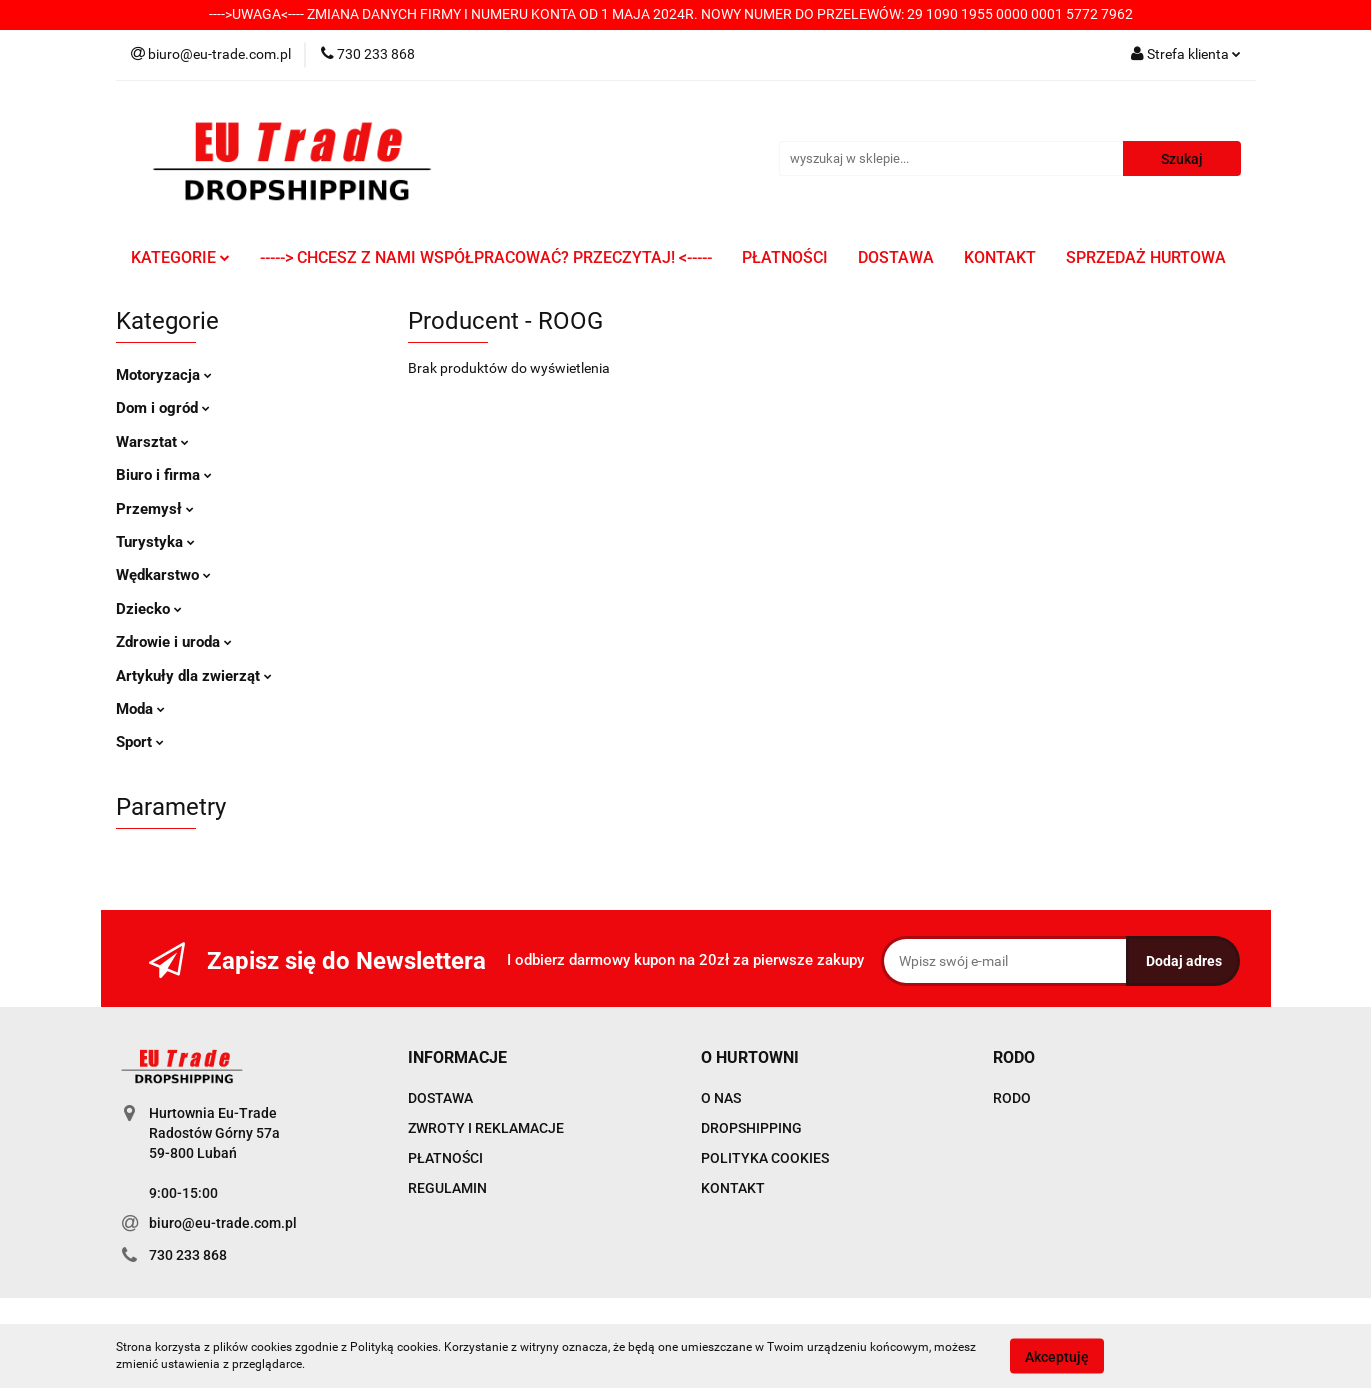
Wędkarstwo (163, 575)
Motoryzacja (164, 375)
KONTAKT (1000, 257)
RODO (1012, 1098)
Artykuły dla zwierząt (194, 676)
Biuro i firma (164, 475)
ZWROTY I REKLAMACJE (486, 1128)
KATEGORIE (180, 257)
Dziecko (149, 609)
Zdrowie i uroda (174, 642)
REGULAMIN (447, 1188)
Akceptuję (1057, 1356)
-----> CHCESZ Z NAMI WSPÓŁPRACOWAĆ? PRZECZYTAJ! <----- (486, 257)
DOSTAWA (896, 257)
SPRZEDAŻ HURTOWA (1146, 257)
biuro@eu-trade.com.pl (223, 1223)
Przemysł (155, 509)
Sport (140, 742)
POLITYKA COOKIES (765, 1158)
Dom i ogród (163, 408)
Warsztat (152, 442)
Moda (140, 709)
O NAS (721, 1098)
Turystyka (155, 542)
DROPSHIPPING (751, 1128)
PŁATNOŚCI (785, 257)
